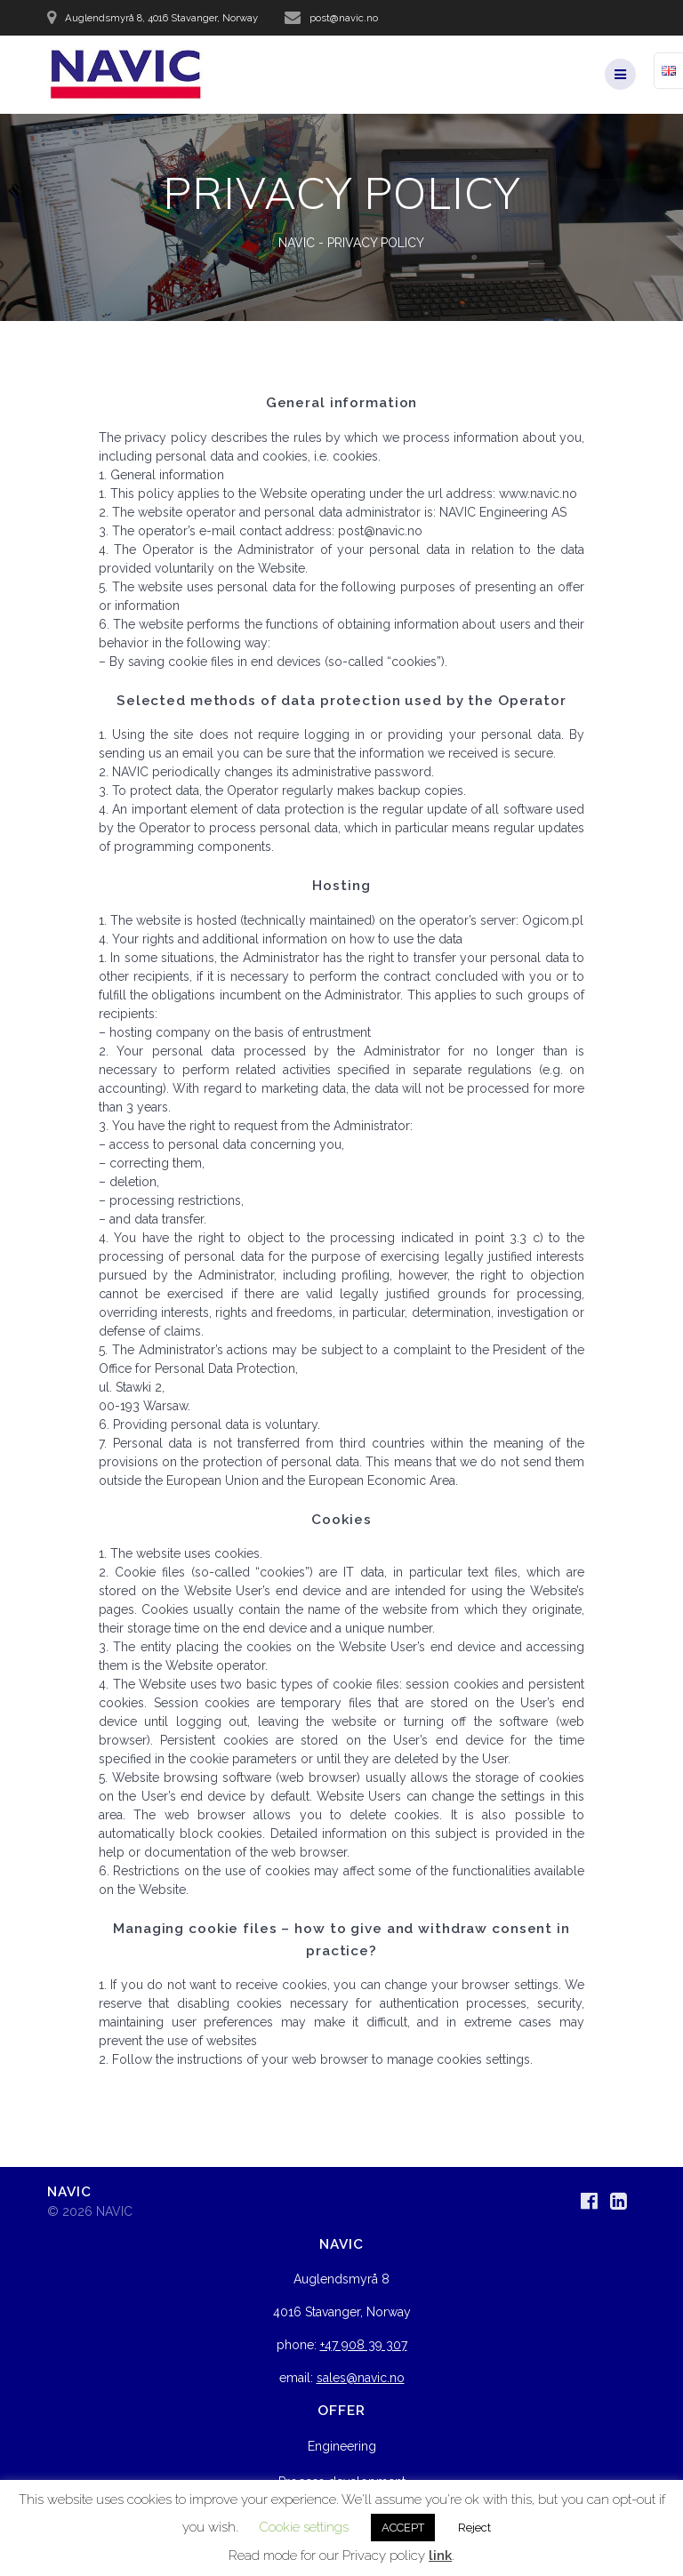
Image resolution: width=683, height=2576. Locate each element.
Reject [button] (474, 2527)
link (440, 2556)
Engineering (342, 2446)
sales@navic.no (361, 2378)
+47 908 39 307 (363, 2345)
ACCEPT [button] (403, 2527)
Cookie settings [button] (304, 2527)
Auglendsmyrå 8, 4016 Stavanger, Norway (161, 18)
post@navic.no (343, 18)
